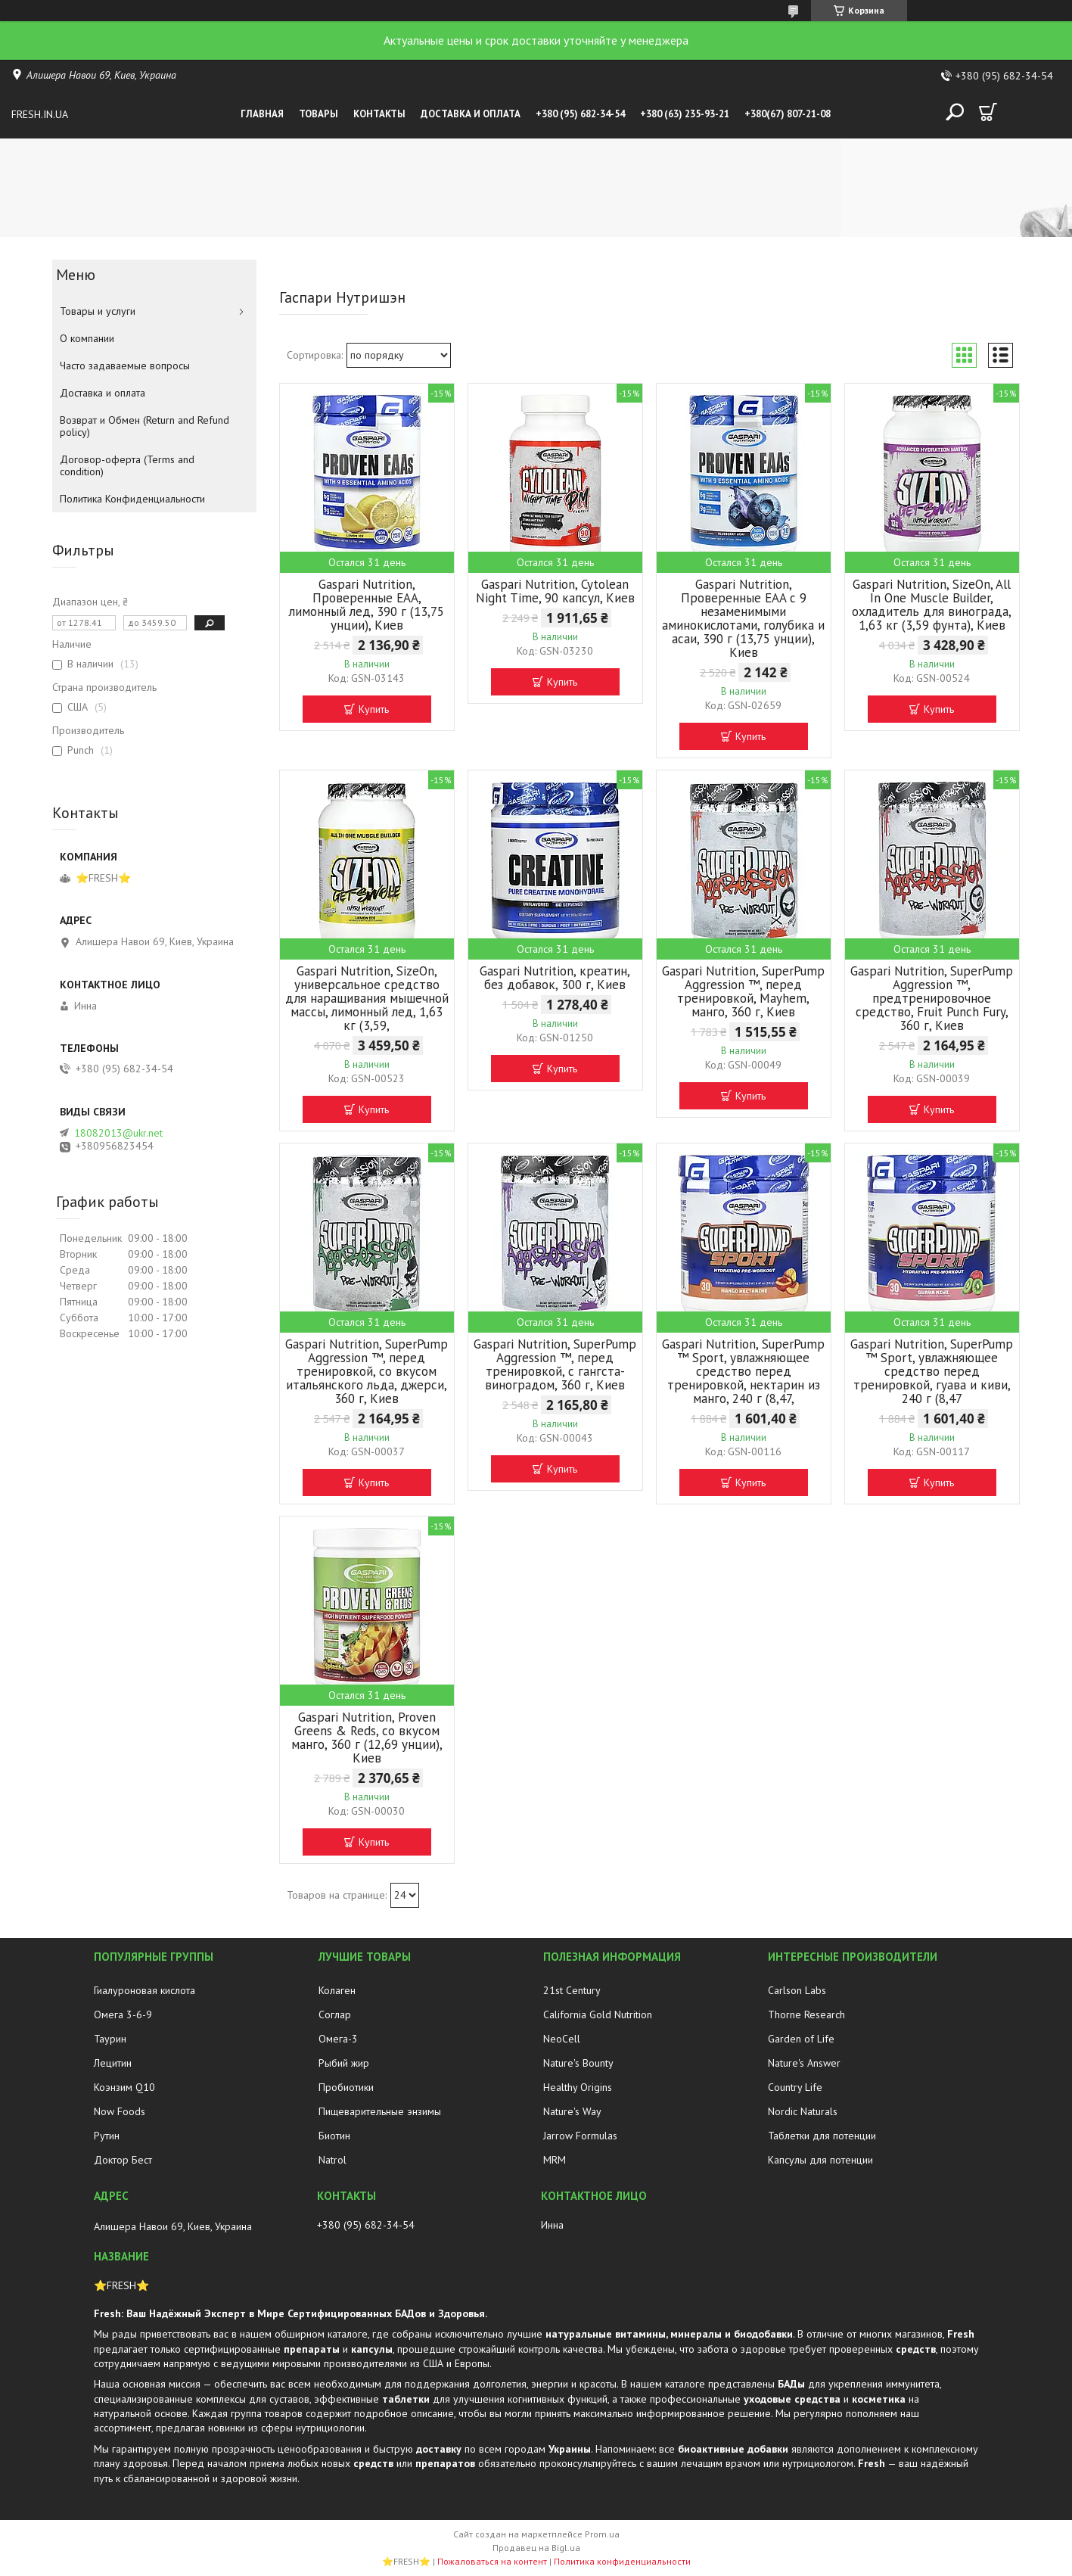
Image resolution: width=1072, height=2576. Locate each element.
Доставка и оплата (470, 113)
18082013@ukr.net (118, 1133)
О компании (87, 338)
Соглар (334, 2014)
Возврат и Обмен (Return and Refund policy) (144, 426)
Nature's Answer (804, 2063)
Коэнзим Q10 (124, 2087)
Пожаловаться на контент (492, 2561)
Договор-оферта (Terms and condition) (127, 465)
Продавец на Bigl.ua (536, 2547)
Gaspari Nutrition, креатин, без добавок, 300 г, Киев (555, 977)
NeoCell (561, 2039)
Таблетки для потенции (822, 2135)
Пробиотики (346, 2087)
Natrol (332, 2160)
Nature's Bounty (578, 2063)
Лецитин (113, 2063)
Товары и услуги (97, 311)
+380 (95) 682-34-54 (580, 113)
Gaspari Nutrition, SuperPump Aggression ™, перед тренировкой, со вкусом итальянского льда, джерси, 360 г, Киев (366, 1371)
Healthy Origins (577, 2087)
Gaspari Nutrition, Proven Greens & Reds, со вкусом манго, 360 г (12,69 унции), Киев (367, 1737)
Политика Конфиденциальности (132, 499)
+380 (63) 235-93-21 (684, 113)
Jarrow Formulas (580, 2135)
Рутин (107, 2135)
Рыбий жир (343, 2063)
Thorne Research (806, 2014)
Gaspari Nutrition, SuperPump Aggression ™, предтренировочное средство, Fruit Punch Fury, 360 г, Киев (931, 998)
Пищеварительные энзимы (379, 2111)
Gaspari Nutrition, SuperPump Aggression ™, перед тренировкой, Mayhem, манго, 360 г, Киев (743, 991)
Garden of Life (801, 2039)
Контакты (379, 113)
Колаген (337, 1990)
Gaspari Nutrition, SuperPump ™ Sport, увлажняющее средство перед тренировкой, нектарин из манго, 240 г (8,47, (743, 1371)
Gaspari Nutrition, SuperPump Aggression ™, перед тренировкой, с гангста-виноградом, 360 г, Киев (555, 1364)
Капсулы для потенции (820, 2160)
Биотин (334, 2135)
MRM (554, 2160)
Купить (374, 709)
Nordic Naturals (802, 2111)
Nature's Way (572, 2111)
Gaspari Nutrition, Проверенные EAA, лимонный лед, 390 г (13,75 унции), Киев (366, 604)
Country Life (795, 2087)
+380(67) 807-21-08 (787, 113)
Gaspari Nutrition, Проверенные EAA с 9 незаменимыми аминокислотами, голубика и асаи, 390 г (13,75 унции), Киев (743, 618)
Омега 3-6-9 (123, 2014)
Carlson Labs (797, 1990)
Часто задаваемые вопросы (125, 365)
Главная (262, 113)
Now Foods (119, 2111)
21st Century (572, 1990)
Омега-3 (338, 2039)
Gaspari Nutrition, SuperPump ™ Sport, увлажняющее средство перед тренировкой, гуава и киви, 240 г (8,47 (931, 1371)
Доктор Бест (123, 2160)
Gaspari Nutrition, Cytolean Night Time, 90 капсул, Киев (555, 591)
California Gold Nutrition (597, 2014)
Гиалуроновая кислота (144, 1990)
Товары (318, 113)
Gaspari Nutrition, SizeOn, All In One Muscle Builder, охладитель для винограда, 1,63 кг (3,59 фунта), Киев (931, 604)
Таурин (110, 2039)
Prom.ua (602, 2534)
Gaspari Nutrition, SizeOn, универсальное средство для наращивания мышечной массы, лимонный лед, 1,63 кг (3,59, (367, 998)
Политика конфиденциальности (622, 2561)
